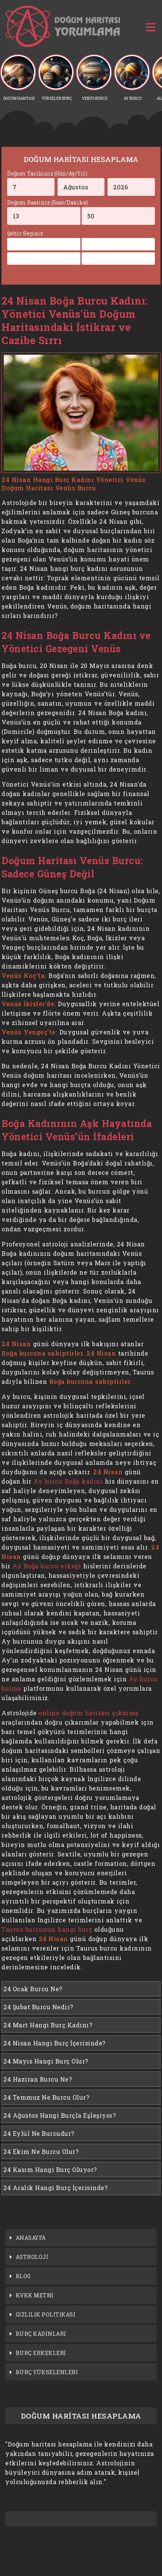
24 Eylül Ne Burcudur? (38, 2133)
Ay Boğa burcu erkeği (46, 1566)
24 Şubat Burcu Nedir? (38, 2007)
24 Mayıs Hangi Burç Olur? (45, 2061)
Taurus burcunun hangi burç (47, 1929)
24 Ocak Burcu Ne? (32, 1989)
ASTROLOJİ (32, 2256)
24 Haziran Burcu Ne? (37, 2079)
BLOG (23, 2276)
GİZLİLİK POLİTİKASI (46, 2314)
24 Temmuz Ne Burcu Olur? (46, 2097)
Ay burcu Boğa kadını (68, 1481)
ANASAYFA (31, 2237)
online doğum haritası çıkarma (89, 1713)
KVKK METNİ (35, 2295)
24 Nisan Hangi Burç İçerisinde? (54, 2043)
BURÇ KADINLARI (41, 2333)
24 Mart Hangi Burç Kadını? (47, 2025)
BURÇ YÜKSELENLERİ (47, 2372)
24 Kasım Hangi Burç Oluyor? (50, 2169)
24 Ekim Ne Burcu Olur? (41, 2151)
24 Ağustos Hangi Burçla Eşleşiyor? (59, 2115)
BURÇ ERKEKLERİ (41, 2352)
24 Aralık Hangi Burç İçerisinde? (55, 2188)
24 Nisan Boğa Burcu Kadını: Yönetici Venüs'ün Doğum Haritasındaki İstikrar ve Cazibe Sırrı (75, 320)
